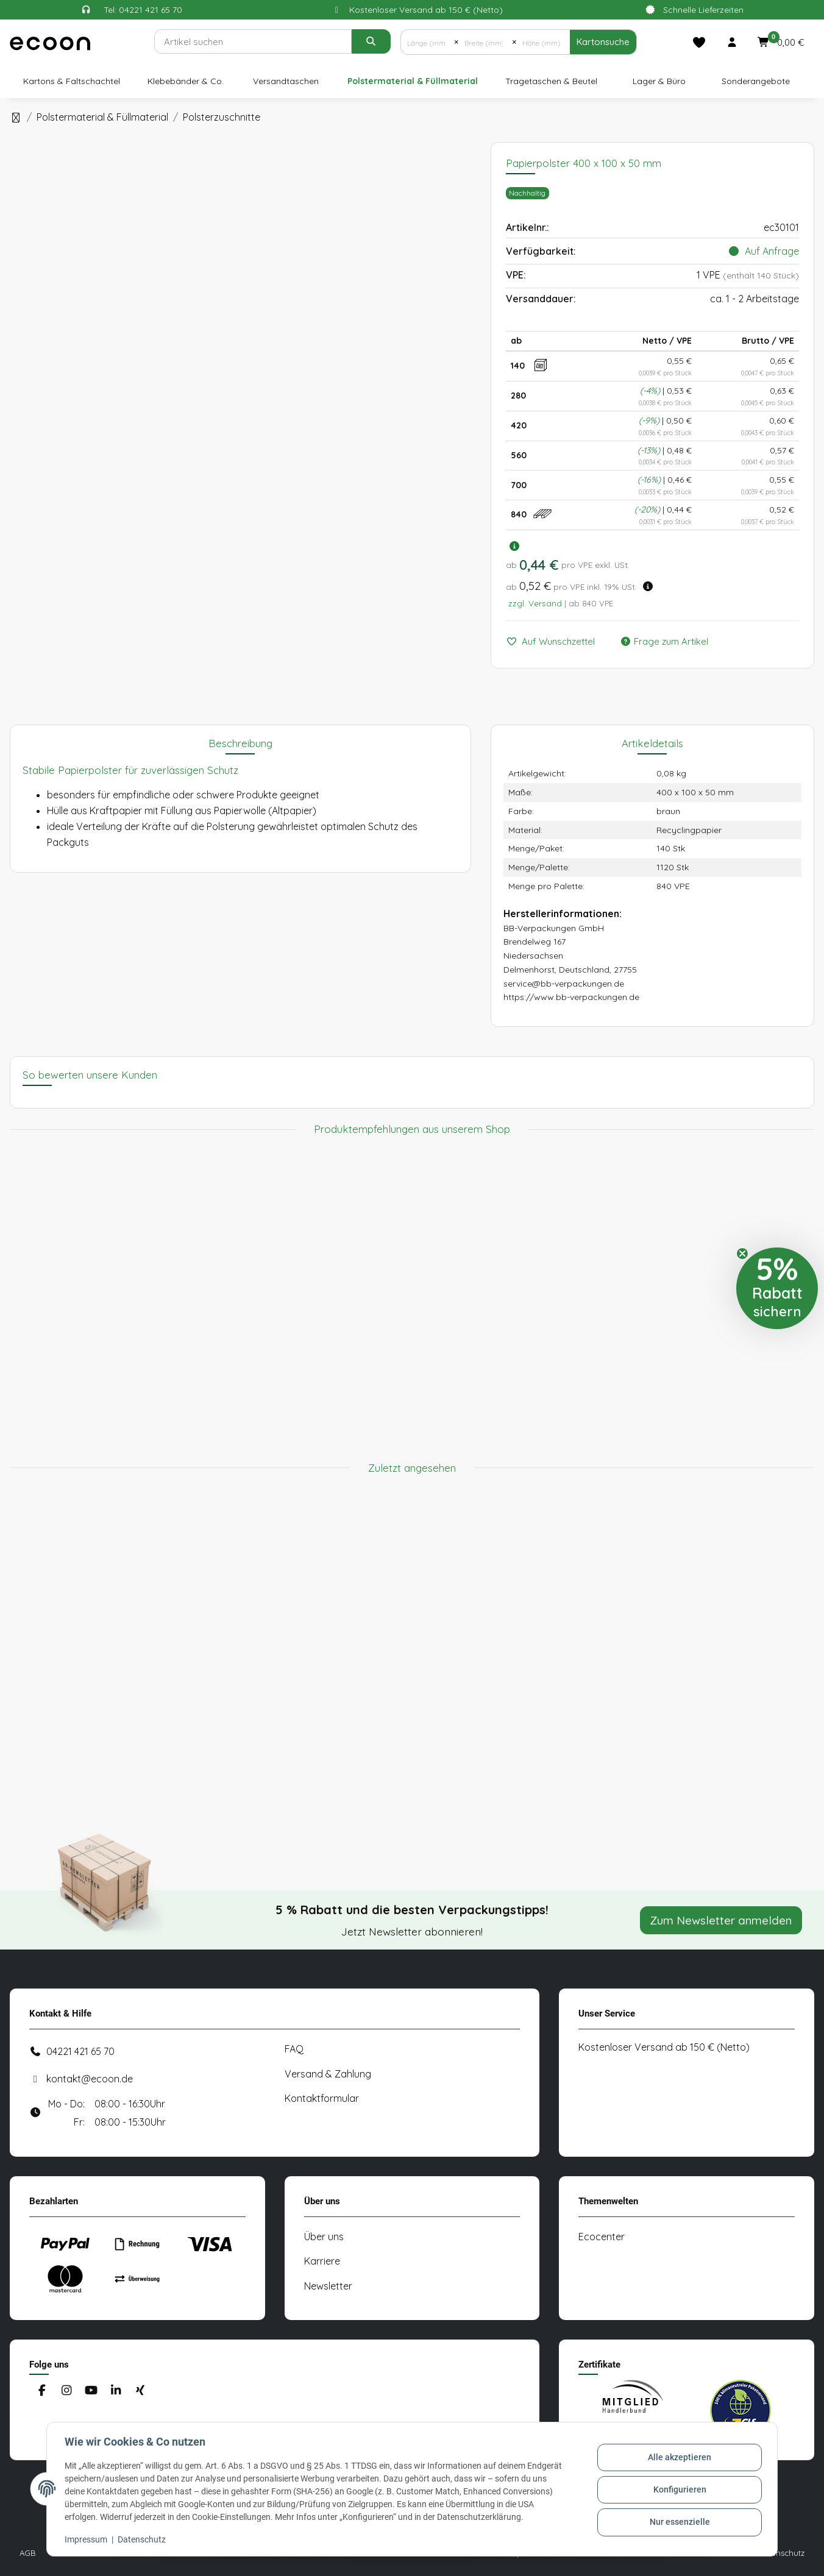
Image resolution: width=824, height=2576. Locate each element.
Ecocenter (601, 2236)
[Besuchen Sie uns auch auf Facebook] (41, 2391)
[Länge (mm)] (428, 42)
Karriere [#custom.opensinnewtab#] (322, 2261)
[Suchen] (253, 41)
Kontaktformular (322, 2098)
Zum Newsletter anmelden (721, 1920)
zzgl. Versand (535, 603)
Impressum (87, 2539)
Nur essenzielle (678, 2521)
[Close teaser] (742, 1253)
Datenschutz (143, 2539)
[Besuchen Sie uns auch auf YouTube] (91, 2391)
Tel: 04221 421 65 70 (143, 9)
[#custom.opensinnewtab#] (632, 2410)
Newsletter (328, 2286)
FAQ (294, 2049)
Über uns (324, 2236)
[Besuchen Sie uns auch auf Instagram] (66, 2391)
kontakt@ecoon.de (89, 2079)
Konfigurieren (678, 2489)
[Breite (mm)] (485, 42)
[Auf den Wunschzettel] (555, 642)
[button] (732, 42)
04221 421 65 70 (80, 2051)
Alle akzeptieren (677, 2458)
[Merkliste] (698, 42)
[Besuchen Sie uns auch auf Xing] (140, 2391)
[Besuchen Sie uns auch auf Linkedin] (115, 2391)
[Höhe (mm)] (543, 42)
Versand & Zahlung (328, 2074)
